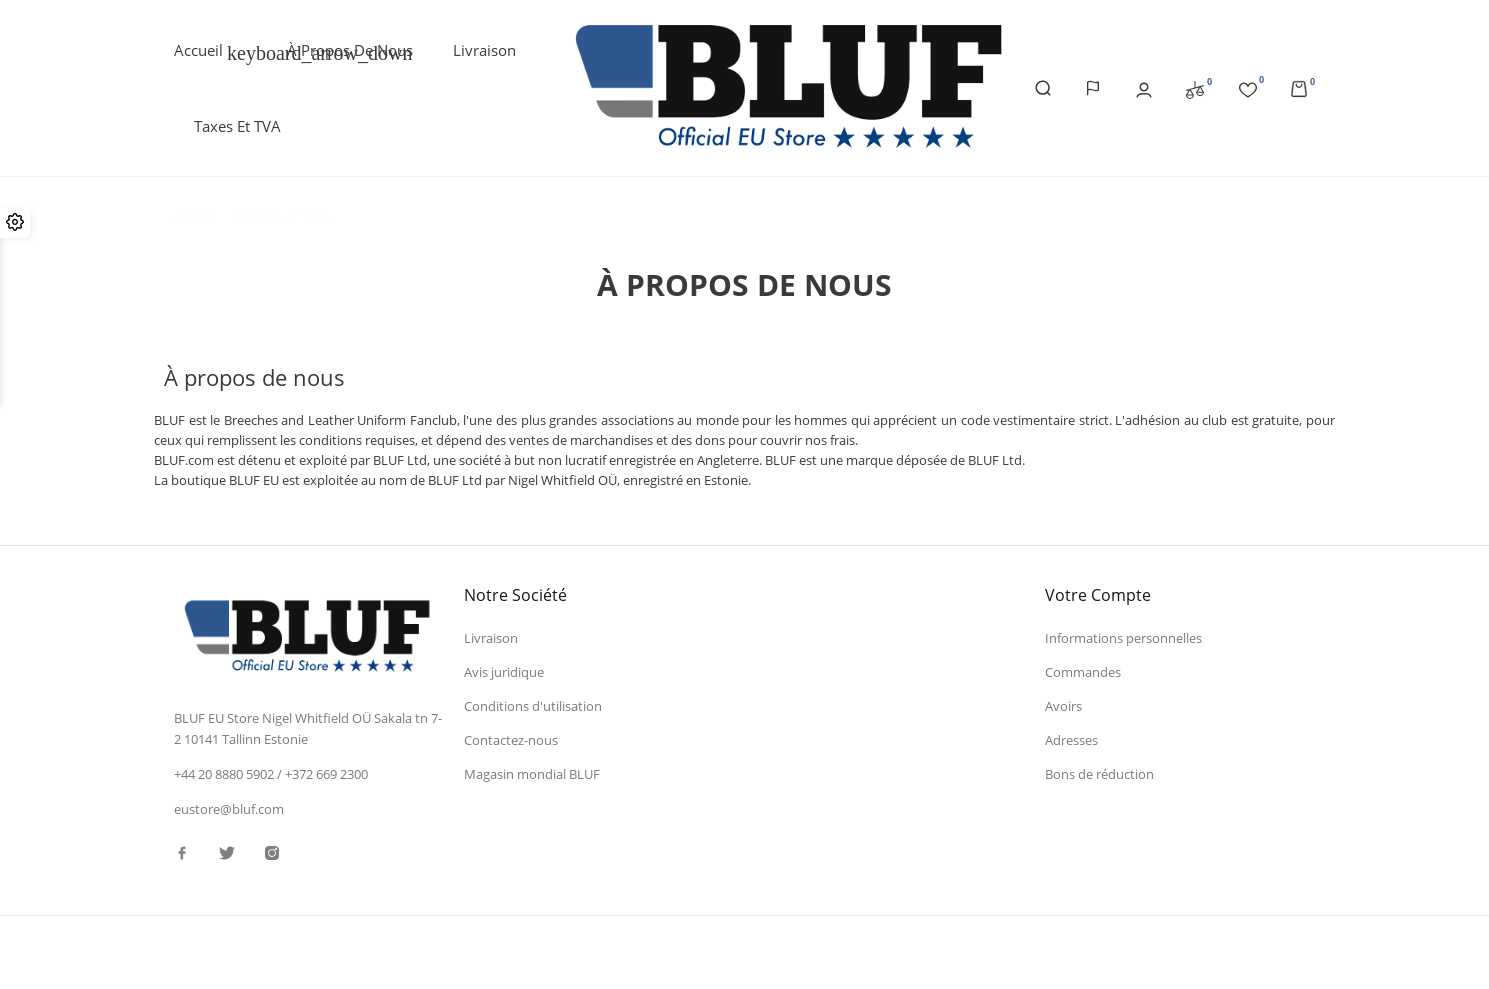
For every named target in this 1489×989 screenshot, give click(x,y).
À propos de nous (350, 50)
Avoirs (1063, 706)
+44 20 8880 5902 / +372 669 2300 (271, 774)
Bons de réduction (1099, 774)
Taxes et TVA (237, 126)
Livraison (484, 50)
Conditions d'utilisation (533, 706)
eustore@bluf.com (229, 809)
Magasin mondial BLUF (532, 774)
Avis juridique (504, 672)
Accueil (210, 52)
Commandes (1083, 672)
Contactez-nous (511, 740)
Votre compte (1098, 595)
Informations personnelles (1123, 638)
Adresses (1071, 740)
